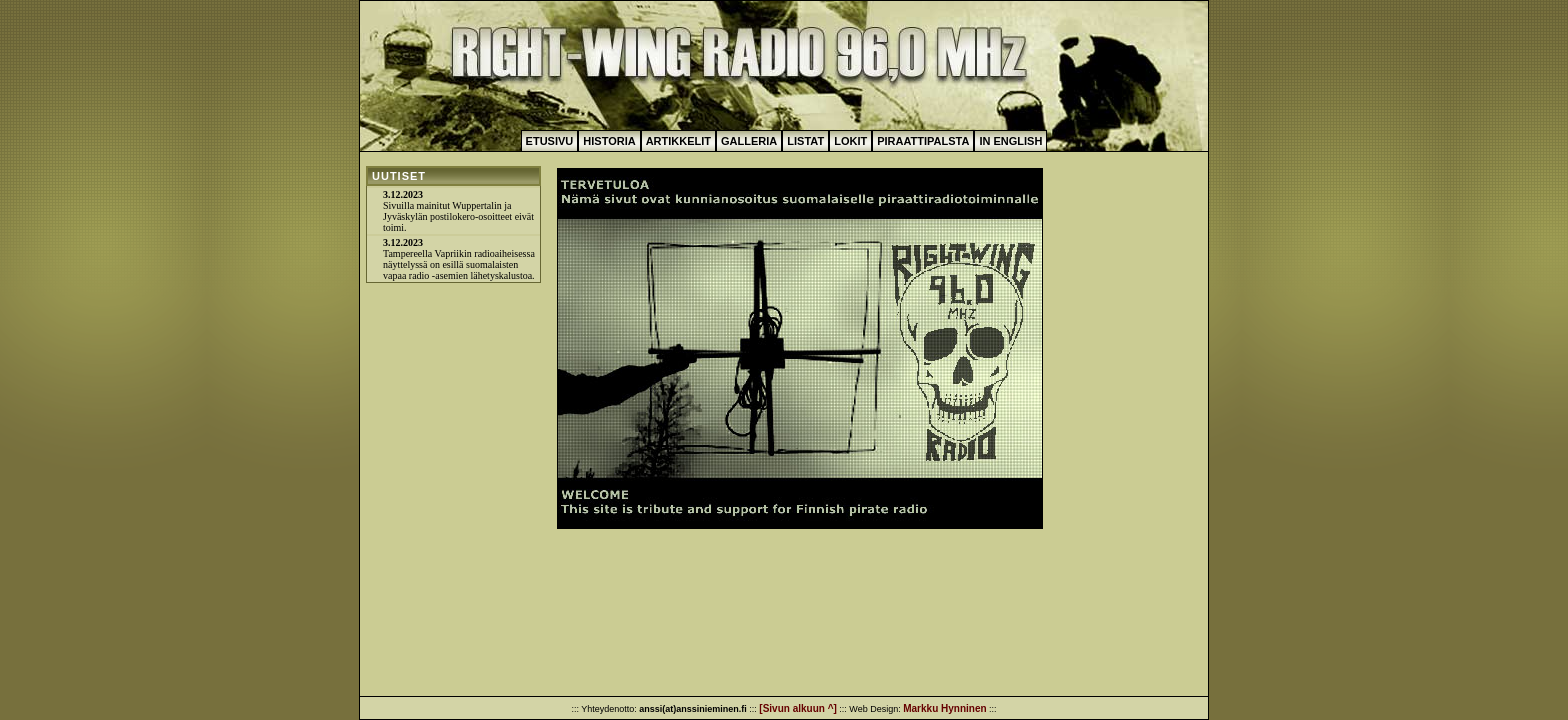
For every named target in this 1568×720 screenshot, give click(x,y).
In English (1010, 141)
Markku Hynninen (944, 708)
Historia (609, 141)
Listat (805, 141)
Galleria (749, 141)
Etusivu (550, 141)
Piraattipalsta (923, 141)
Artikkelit (678, 141)
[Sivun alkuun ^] (798, 708)
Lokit (850, 141)
